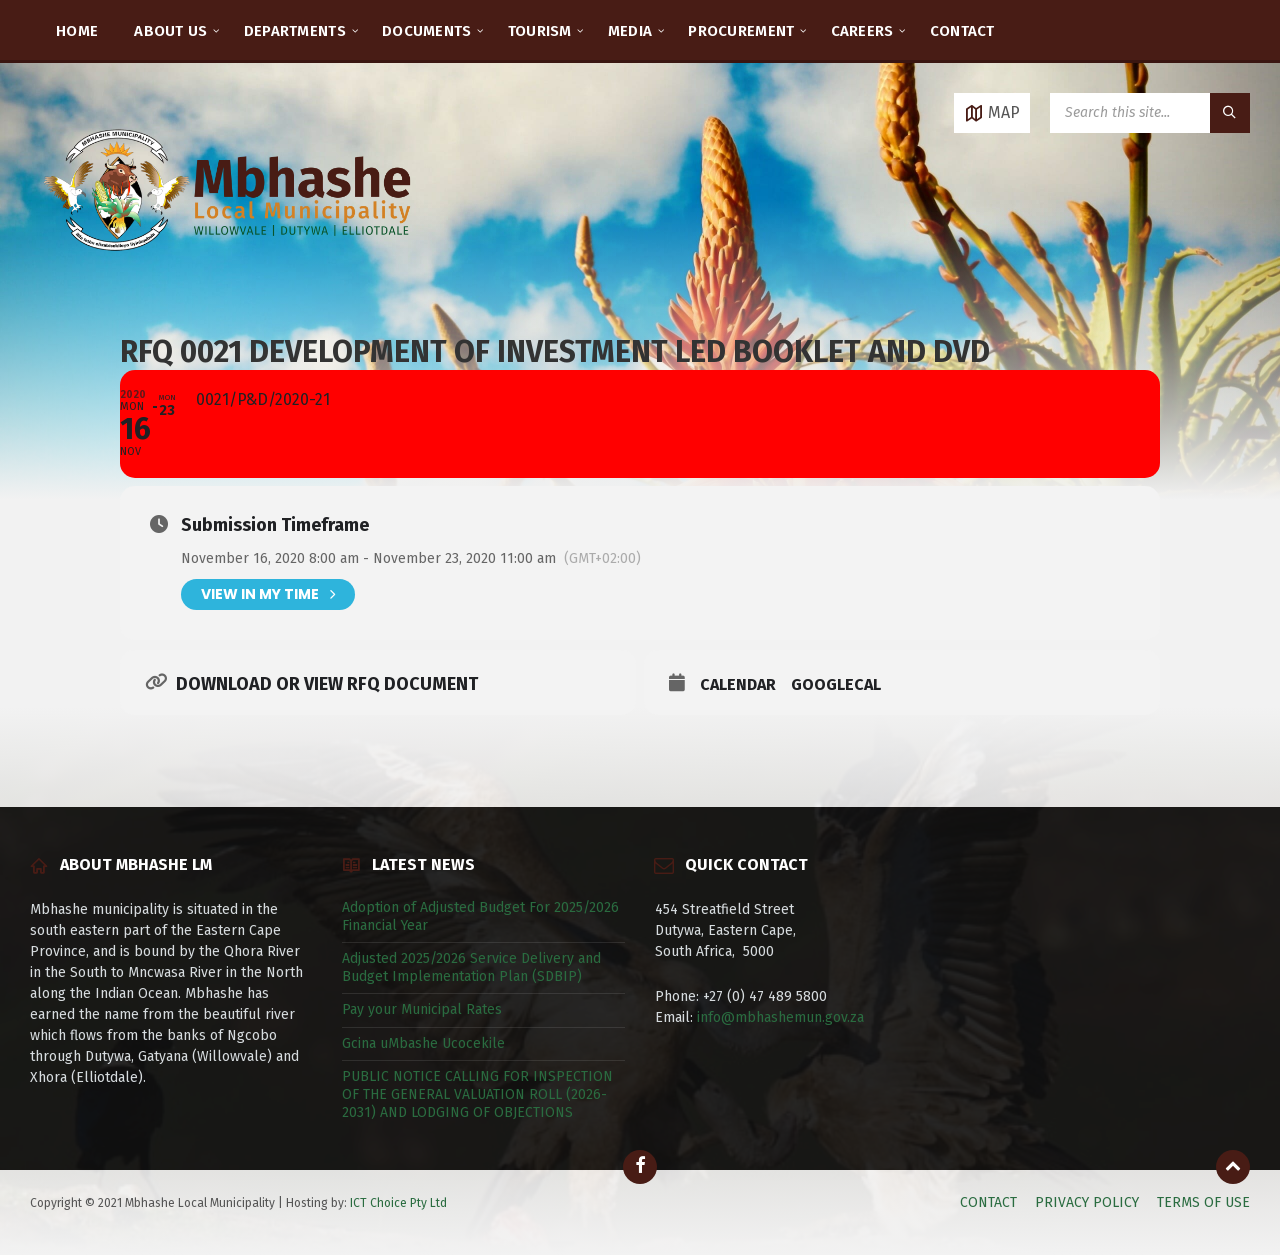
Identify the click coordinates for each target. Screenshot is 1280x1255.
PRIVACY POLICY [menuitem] (1087, 1202)
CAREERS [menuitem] (862, 31)
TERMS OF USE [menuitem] (1203, 1202)
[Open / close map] (992, 113)
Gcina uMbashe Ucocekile (423, 1043)
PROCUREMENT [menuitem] (741, 31)
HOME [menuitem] (77, 31)
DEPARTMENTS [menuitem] (295, 31)
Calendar (738, 684)
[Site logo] (230, 274)
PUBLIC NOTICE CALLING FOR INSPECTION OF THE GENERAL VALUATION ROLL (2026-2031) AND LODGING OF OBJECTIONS (477, 1094)
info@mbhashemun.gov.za (780, 1017)
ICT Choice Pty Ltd (398, 1203)
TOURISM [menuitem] (540, 31)
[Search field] (1150, 113)
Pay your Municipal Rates (422, 1009)
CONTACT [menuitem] (962, 31)
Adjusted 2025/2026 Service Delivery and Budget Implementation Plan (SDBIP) (471, 967)
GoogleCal (836, 684)
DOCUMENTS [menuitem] (427, 31)
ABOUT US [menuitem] (170, 31)
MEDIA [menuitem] (630, 31)
